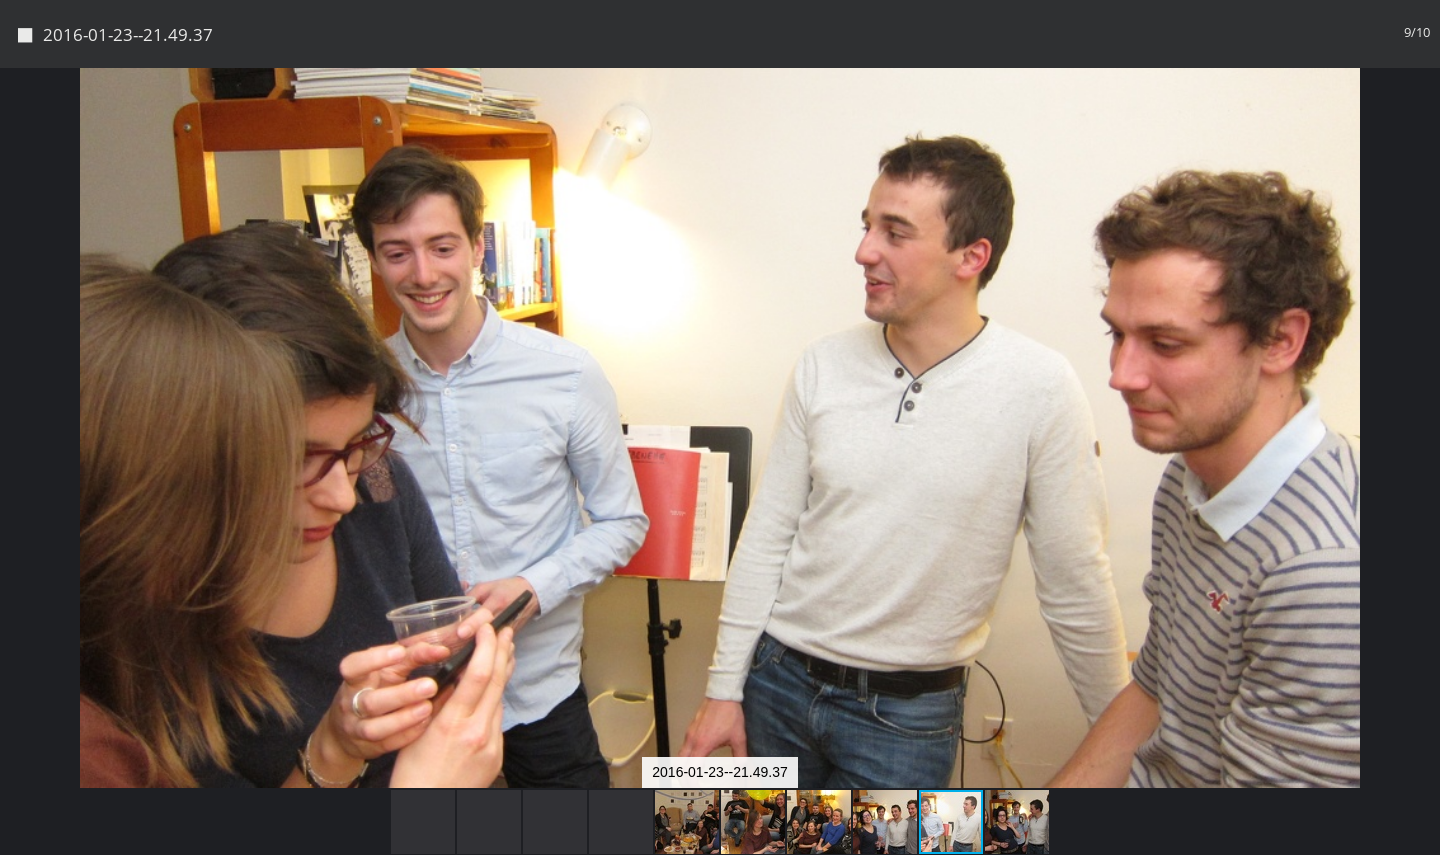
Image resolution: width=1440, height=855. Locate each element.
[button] (1422, 120)
